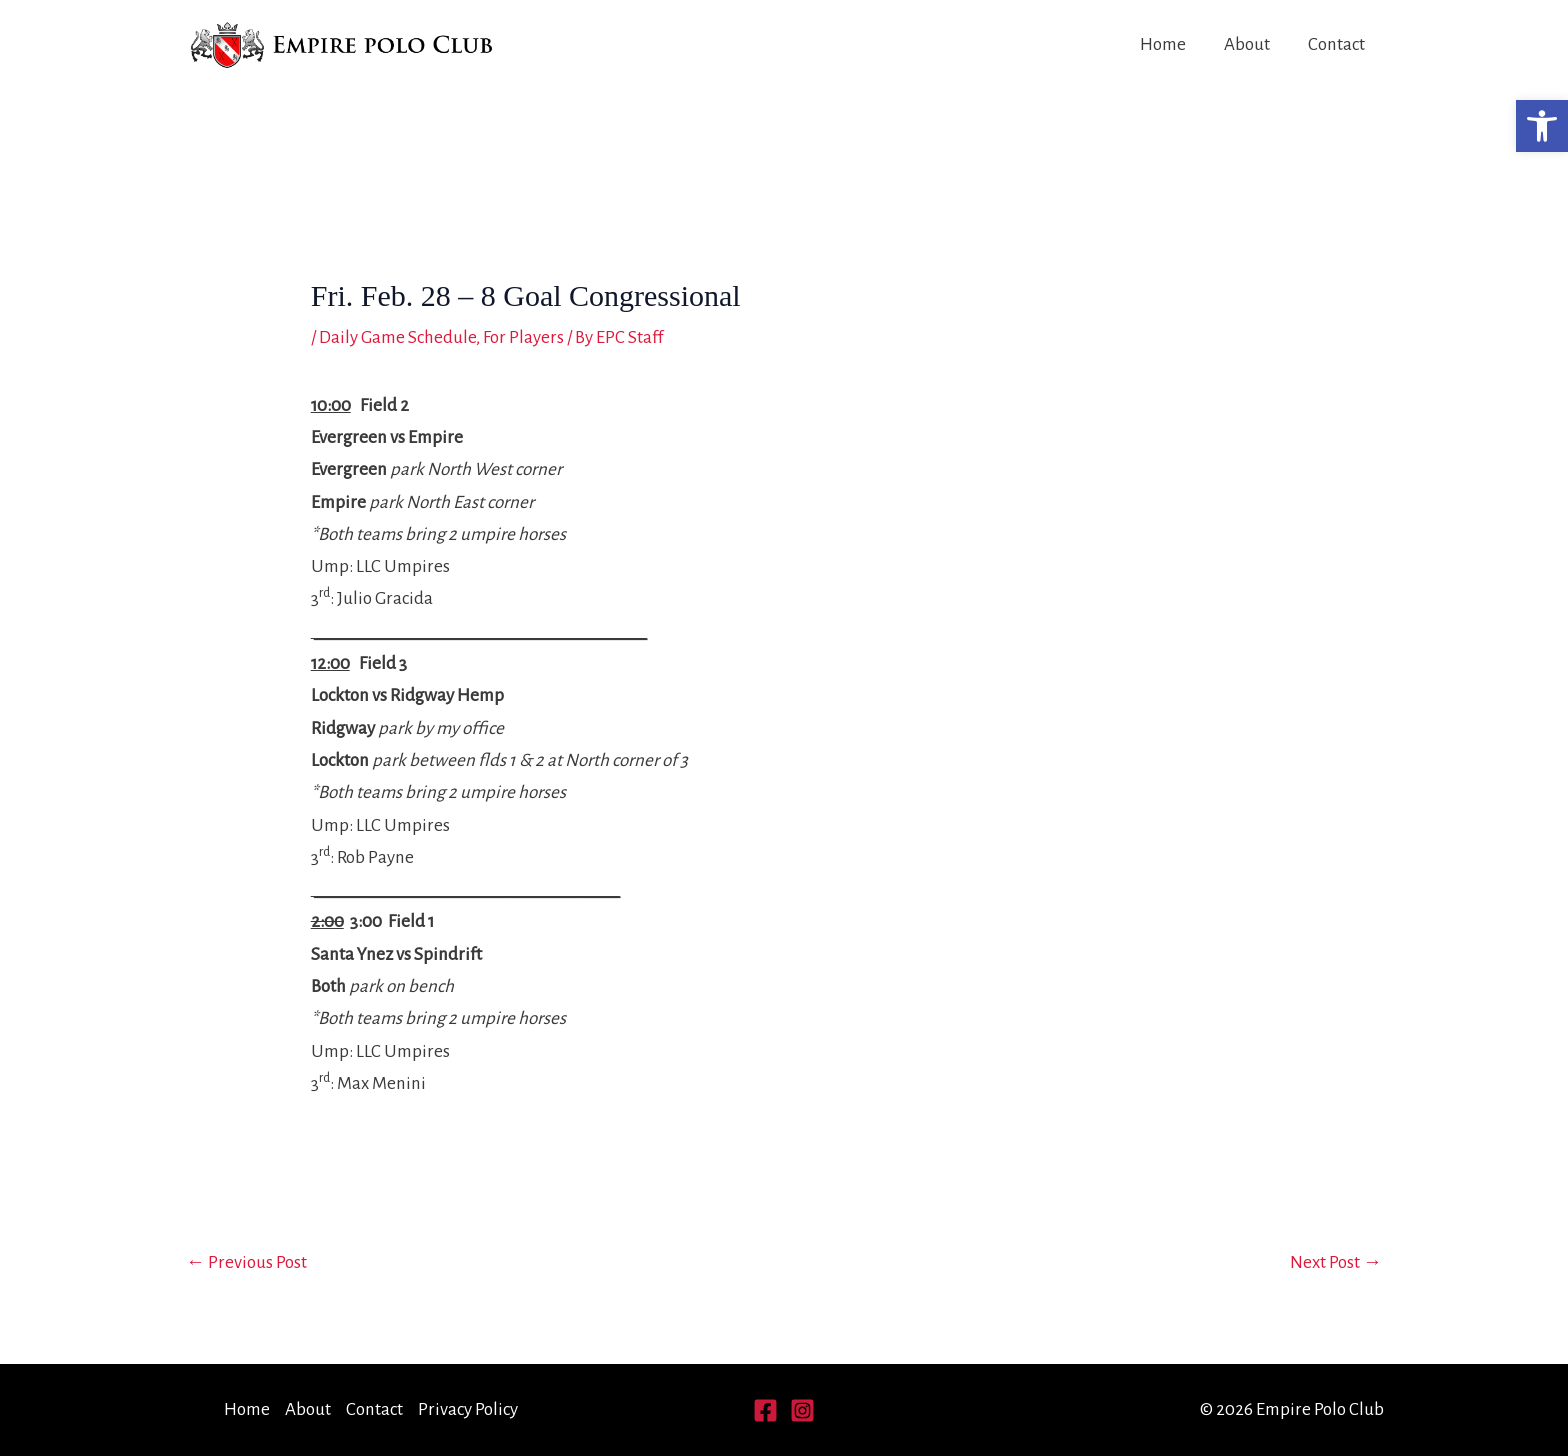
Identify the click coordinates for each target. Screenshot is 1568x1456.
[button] (1542, 126)
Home (1163, 44)
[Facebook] (765, 1410)
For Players (523, 337)
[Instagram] (802, 1410)
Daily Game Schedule (397, 337)
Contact (1336, 44)
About (1247, 44)
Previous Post (246, 1262)
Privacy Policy (468, 1409)
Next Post (1336, 1262)
